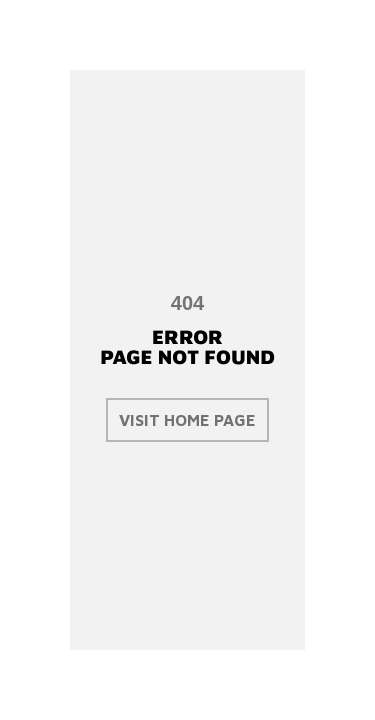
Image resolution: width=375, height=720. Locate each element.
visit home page (187, 420)
